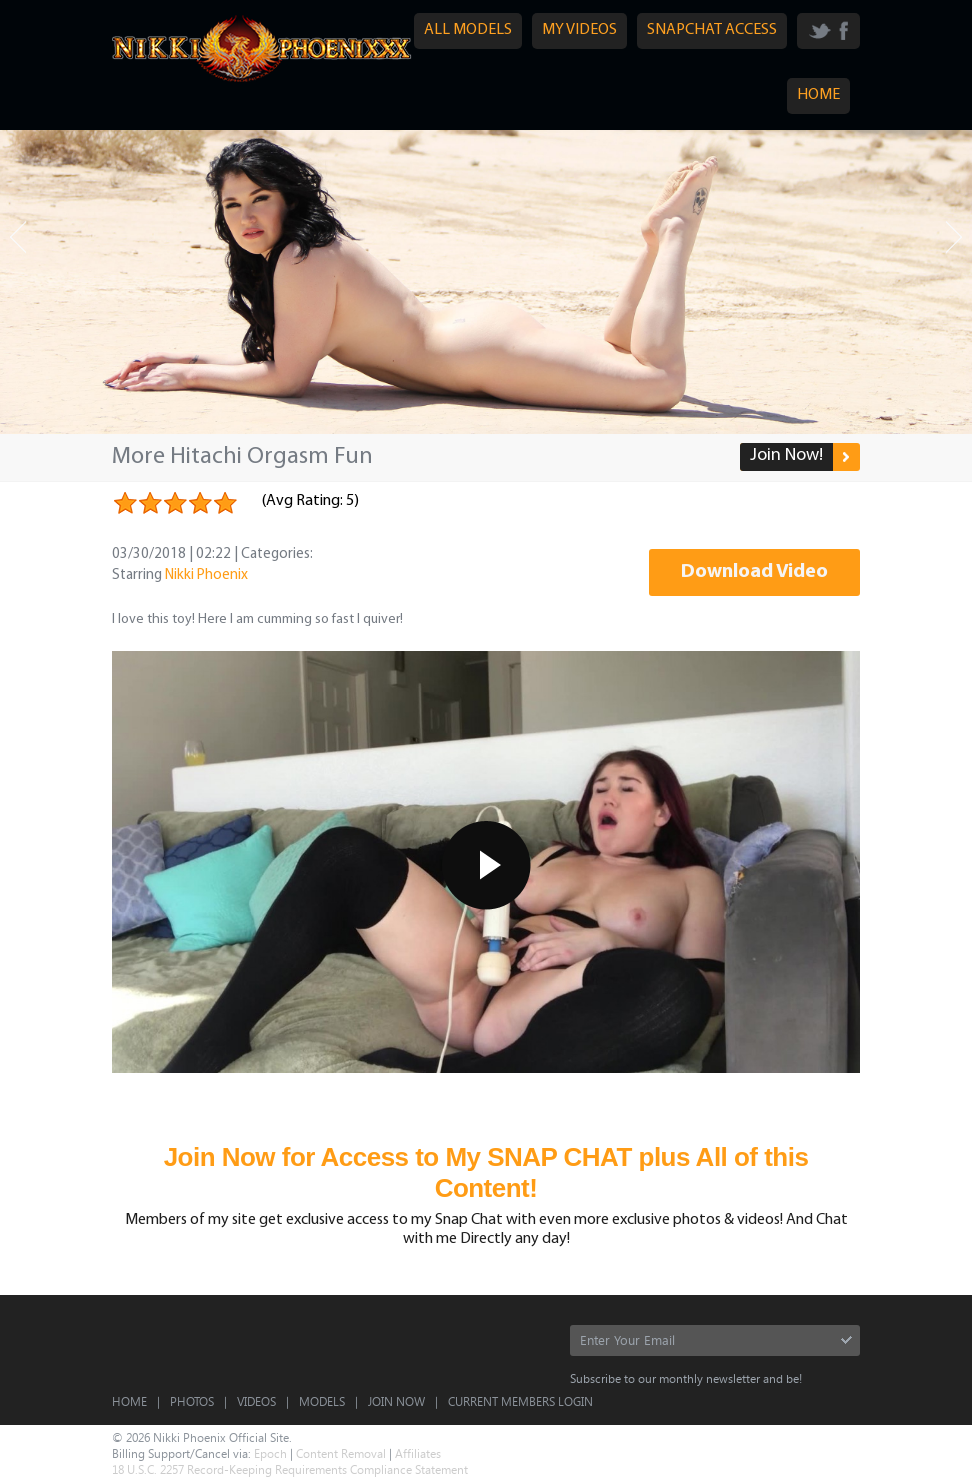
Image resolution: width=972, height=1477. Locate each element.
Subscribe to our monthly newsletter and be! (686, 1378)
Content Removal (341, 1453)
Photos (192, 1401)
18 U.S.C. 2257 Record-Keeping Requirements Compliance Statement (290, 1469)
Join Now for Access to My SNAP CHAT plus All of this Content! (486, 1172)
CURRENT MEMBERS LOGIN (520, 1401)
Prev (18, 237)
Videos (256, 1401)
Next (954, 237)
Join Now (396, 1401)
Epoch (270, 1453)
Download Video (754, 572)
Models (322, 1401)
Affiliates (418, 1453)
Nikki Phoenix (206, 575)
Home (129, 1401)
